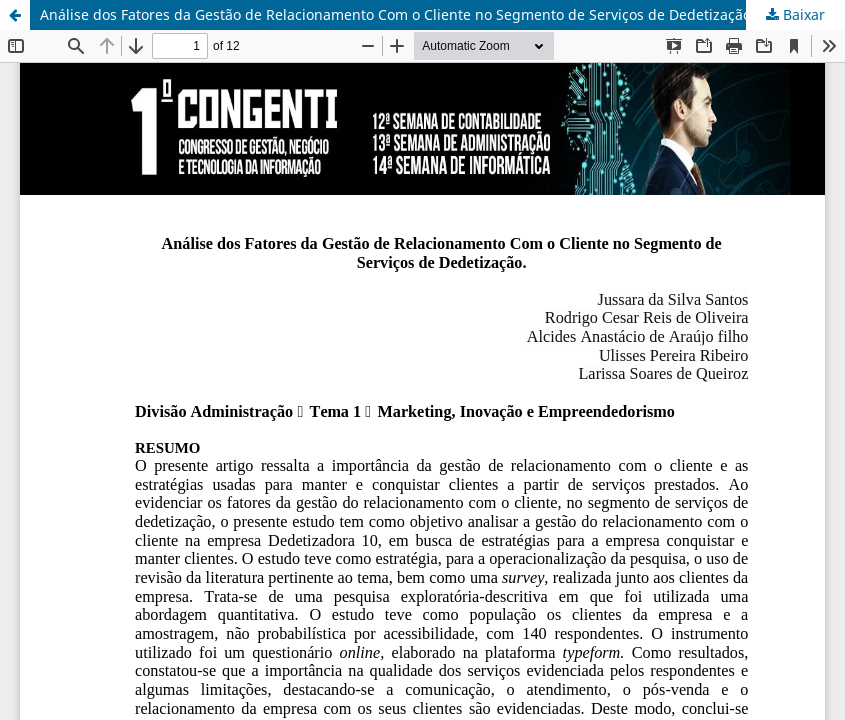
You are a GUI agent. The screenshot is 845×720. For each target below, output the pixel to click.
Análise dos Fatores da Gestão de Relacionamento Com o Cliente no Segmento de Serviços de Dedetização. (397, 14)
